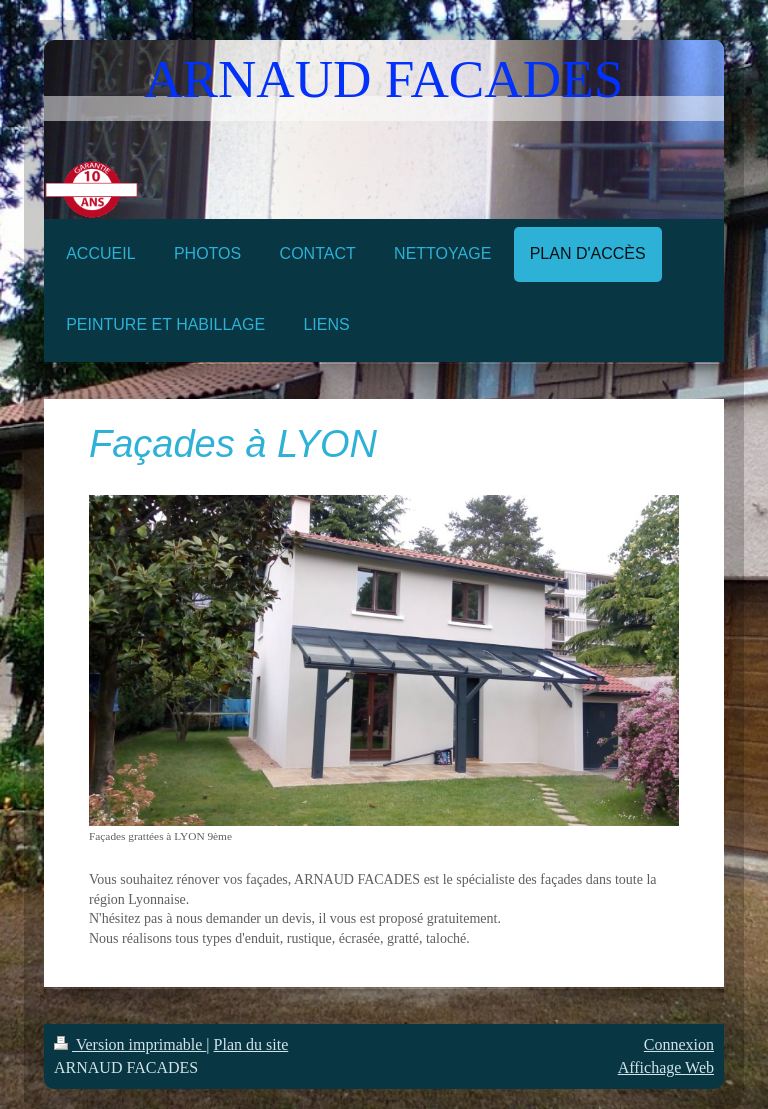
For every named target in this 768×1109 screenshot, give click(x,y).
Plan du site (251, 1044)
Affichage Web (666, 1067)
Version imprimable (130, 1044)
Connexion (679, 1044)
